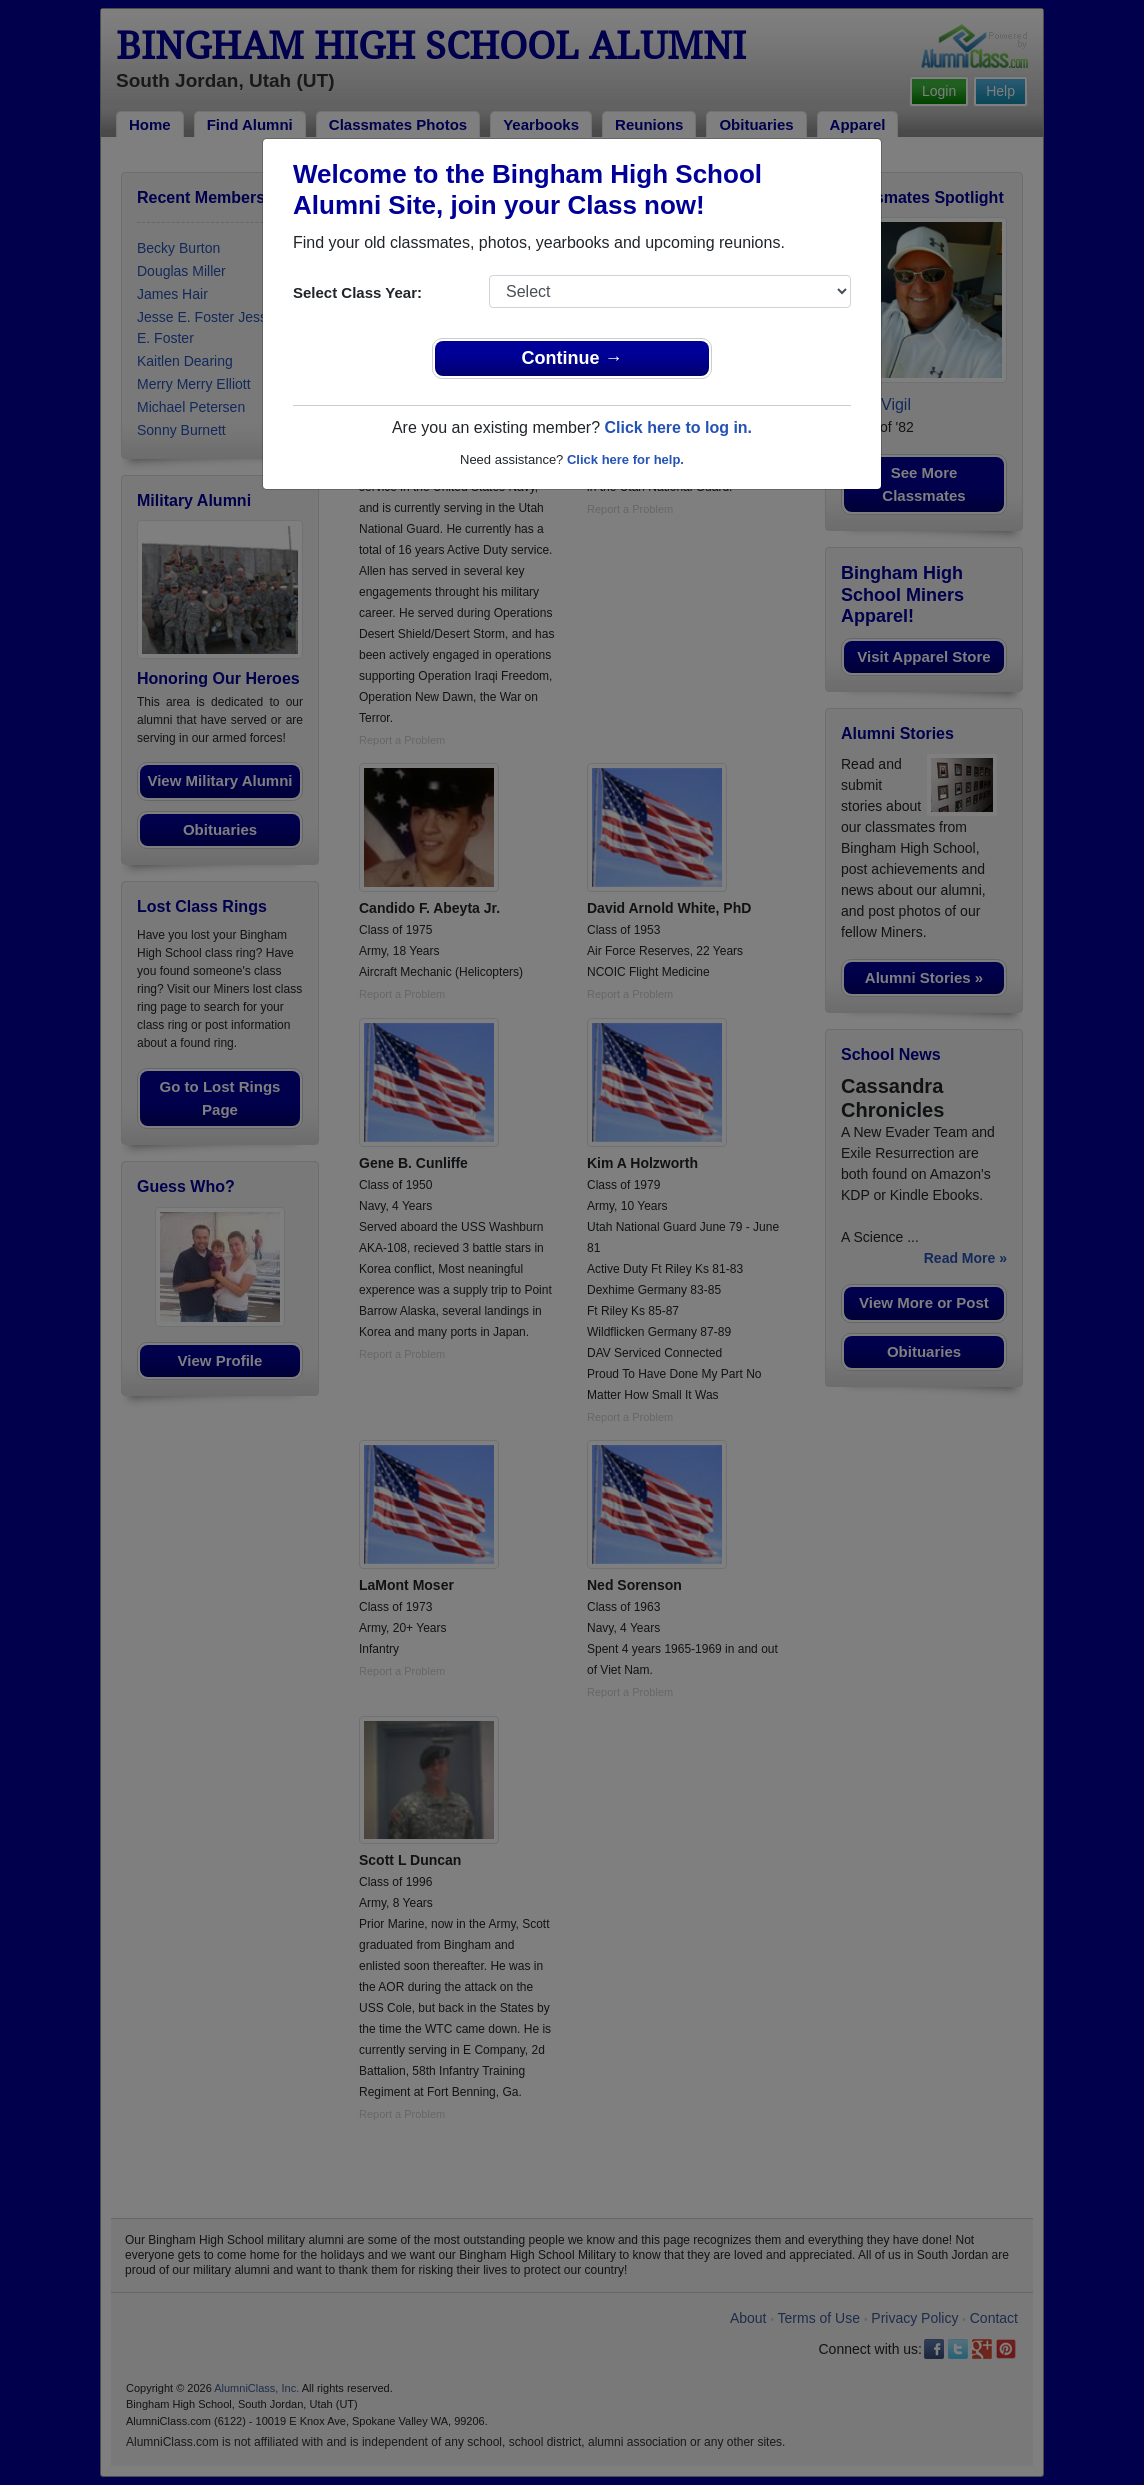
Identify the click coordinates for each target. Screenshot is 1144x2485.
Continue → (572, 358)
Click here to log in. (678, 427)
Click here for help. (625, 459)
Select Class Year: (357, 292)
